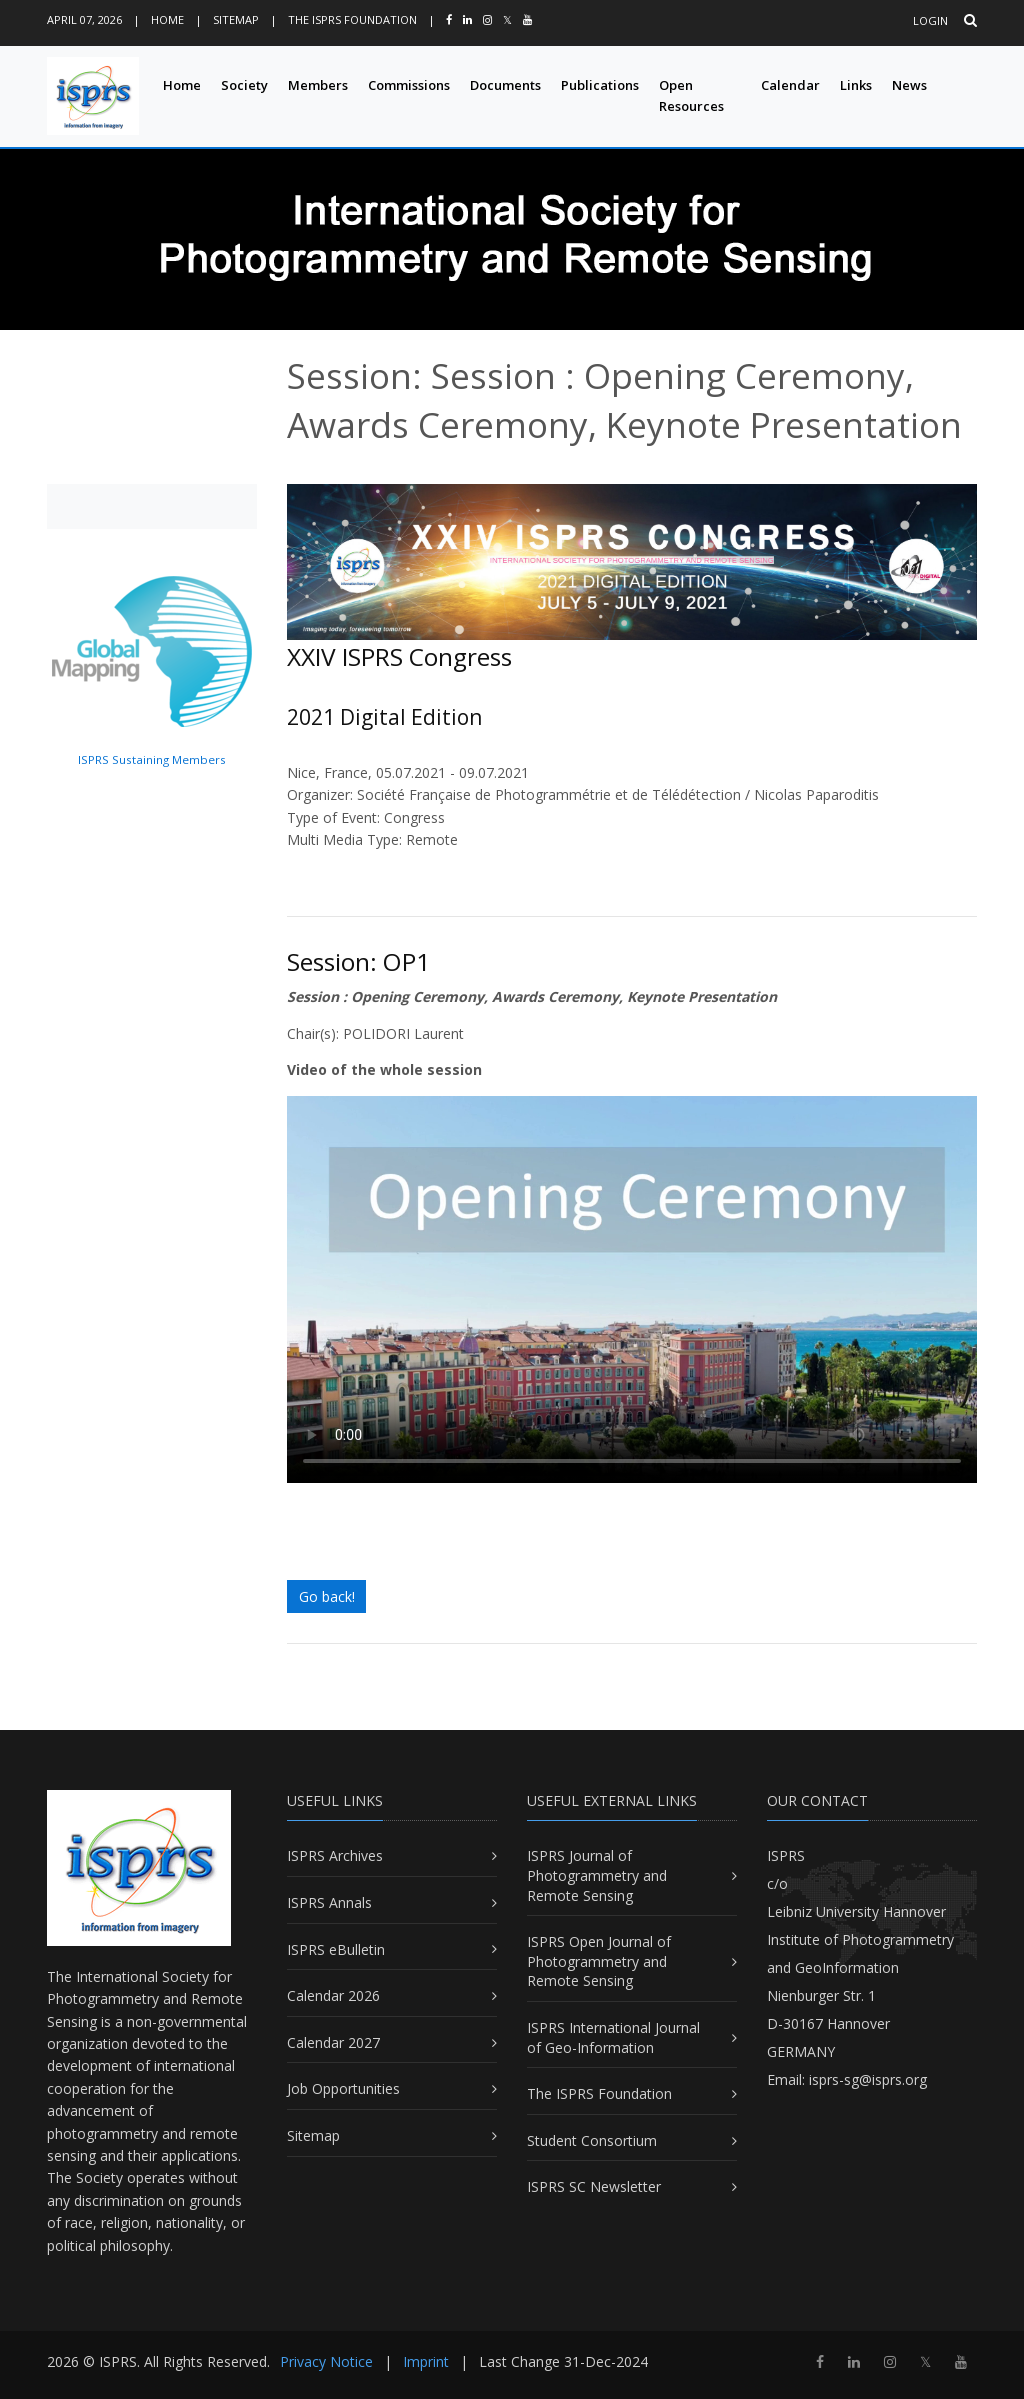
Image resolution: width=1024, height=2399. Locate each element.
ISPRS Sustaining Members (152, 759)
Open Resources (691, 95)
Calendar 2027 (333, 2042)
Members (318, 85)
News (909, 85)
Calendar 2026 (333, 1995)
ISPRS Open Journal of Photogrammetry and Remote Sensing (599, 1961)
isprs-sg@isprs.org (868, 2079)
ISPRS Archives (335, 1855)
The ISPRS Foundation (352, 19)
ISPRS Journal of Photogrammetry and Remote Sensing (597, 1875)
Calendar (790, 85)
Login (930, 20)
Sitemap (236, 19)
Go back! (327, 1596)
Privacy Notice (326, 2361)
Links (856, 85)
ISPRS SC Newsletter (594, 2186)
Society (244, 85)
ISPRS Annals (329, 1902)
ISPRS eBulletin (336, 1949)
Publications (600, 85)
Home (167, 19)
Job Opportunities (343, 2088)
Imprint (426, 2361)
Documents (505, 85)
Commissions (409, 85)
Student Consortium (592, 2140)
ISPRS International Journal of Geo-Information (613, 2037)
